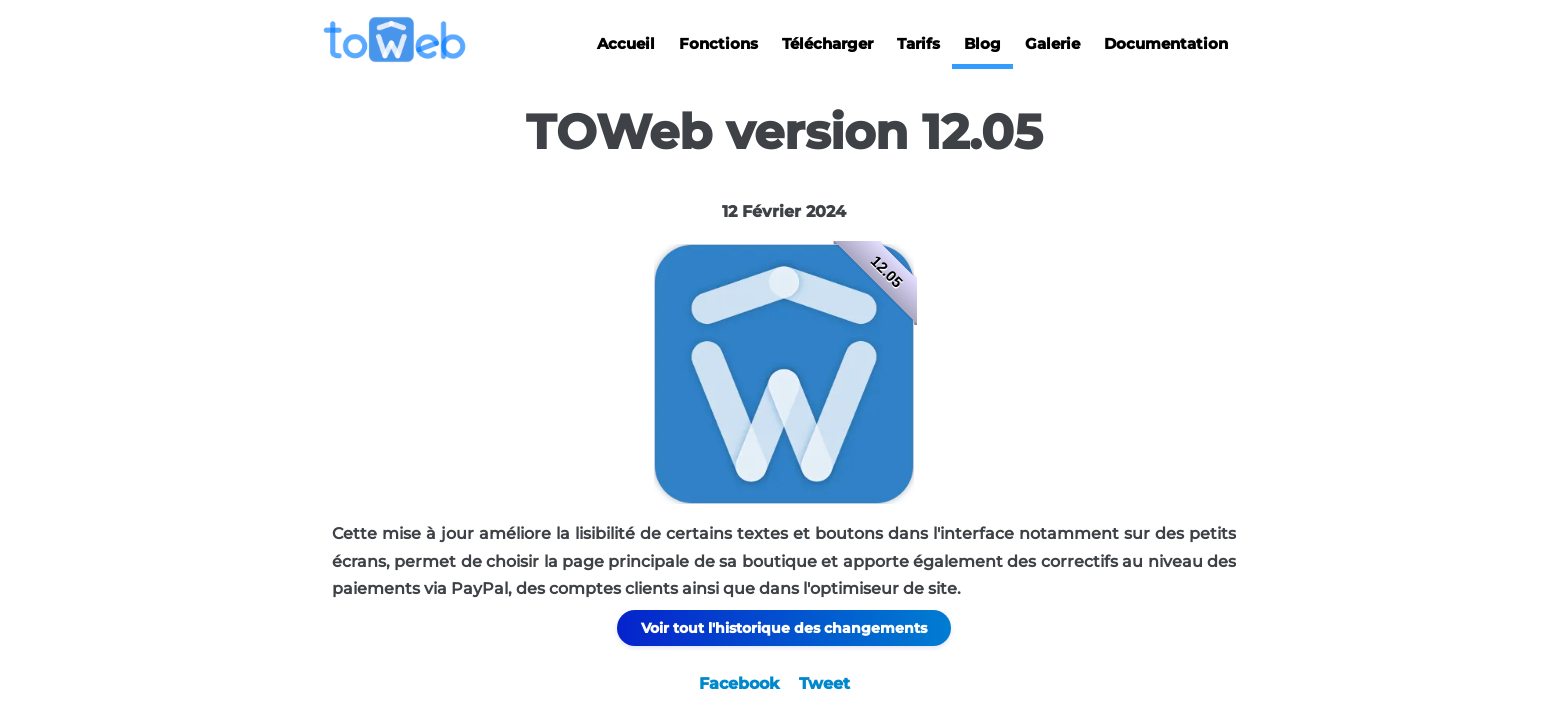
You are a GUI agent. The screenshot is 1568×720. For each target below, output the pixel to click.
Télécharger (827, 43)
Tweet (824, 683)
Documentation (1166, 43)
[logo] (402, 39)
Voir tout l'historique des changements (784, 628)
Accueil (626, 43)
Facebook (739, 683)
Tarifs (918, 43)
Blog (982, 43)
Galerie (1052, 43)
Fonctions (718, 43)
